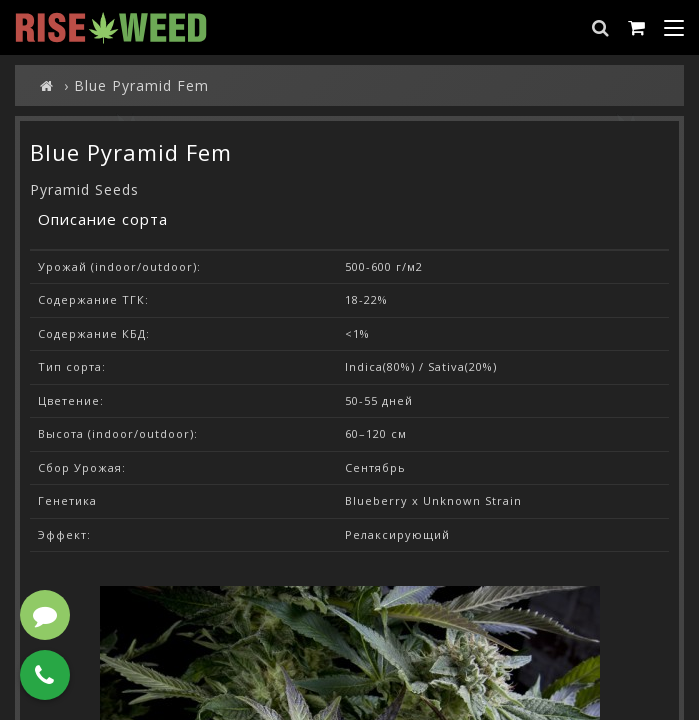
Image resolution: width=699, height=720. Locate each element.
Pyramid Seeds (84, 189)
